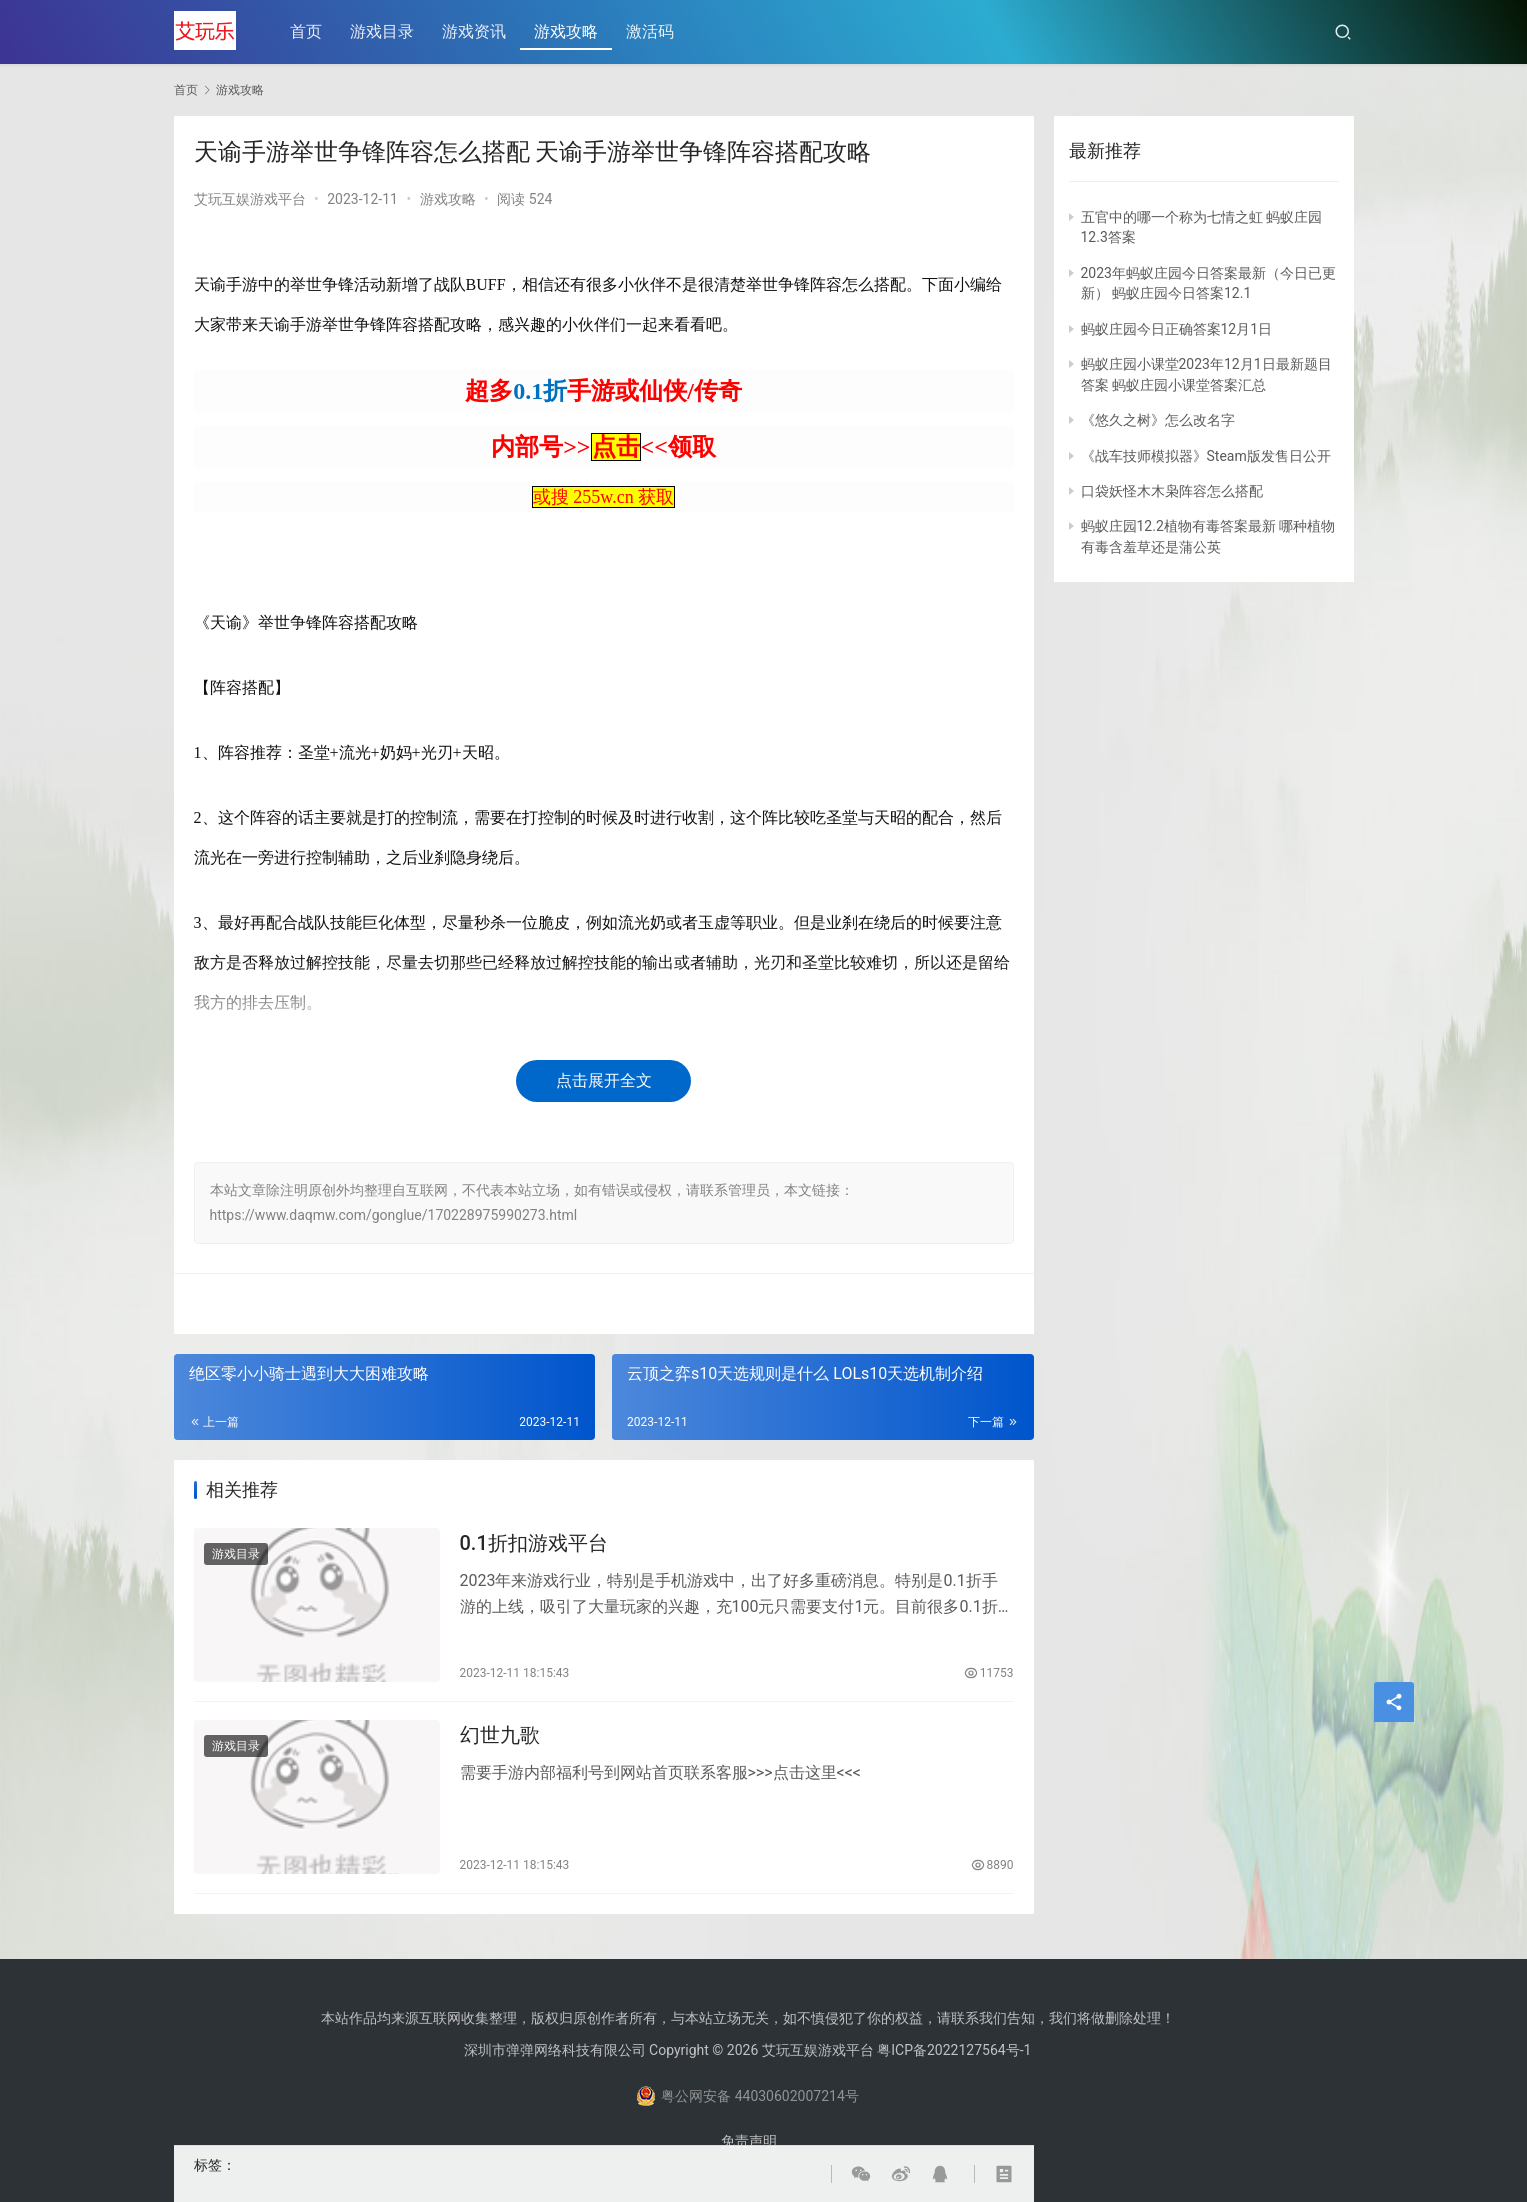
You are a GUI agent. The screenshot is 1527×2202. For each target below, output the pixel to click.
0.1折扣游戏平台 (534, 1545)
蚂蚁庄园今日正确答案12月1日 (1177, 329)
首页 (308, 31)
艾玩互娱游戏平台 (250, 199)
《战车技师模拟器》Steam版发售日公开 (1206, 456)
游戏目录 (384, 31)
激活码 (652, 31)
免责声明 (749, 2141)
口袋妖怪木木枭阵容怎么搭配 (1172, 491)
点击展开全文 (604, 1080)
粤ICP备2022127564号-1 (954, 2050)
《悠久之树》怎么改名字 (1158, 420)
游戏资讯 (476, 31)
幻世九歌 (500, 1740)
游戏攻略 (568, 31)
